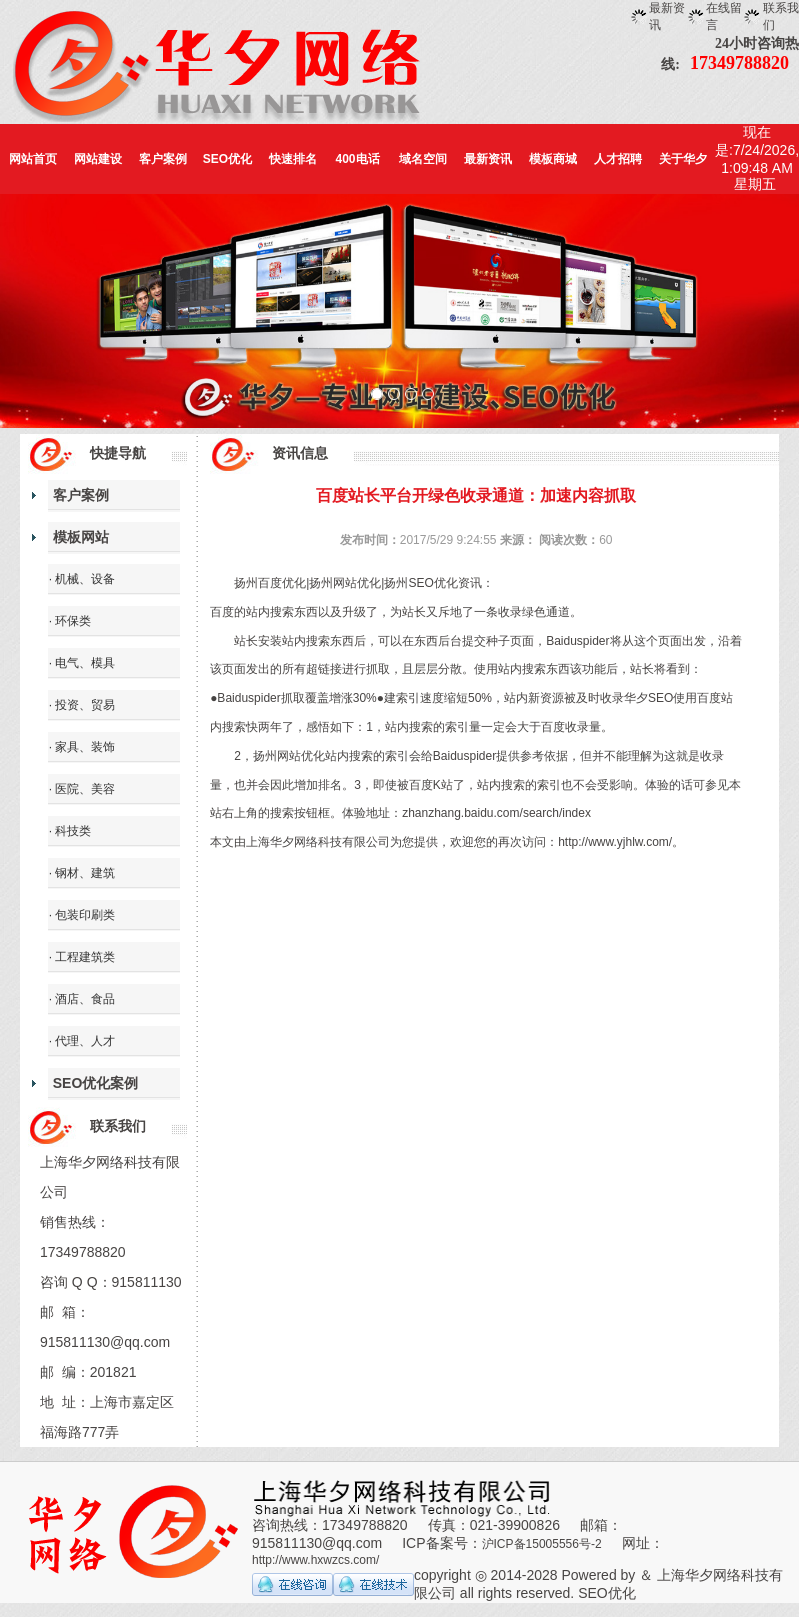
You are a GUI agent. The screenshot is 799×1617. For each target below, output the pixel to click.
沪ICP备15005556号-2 (542, 1544)
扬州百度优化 (270, 583)
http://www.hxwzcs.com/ (315, 1560)
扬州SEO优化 (420, 583)
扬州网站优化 (345, 583)
